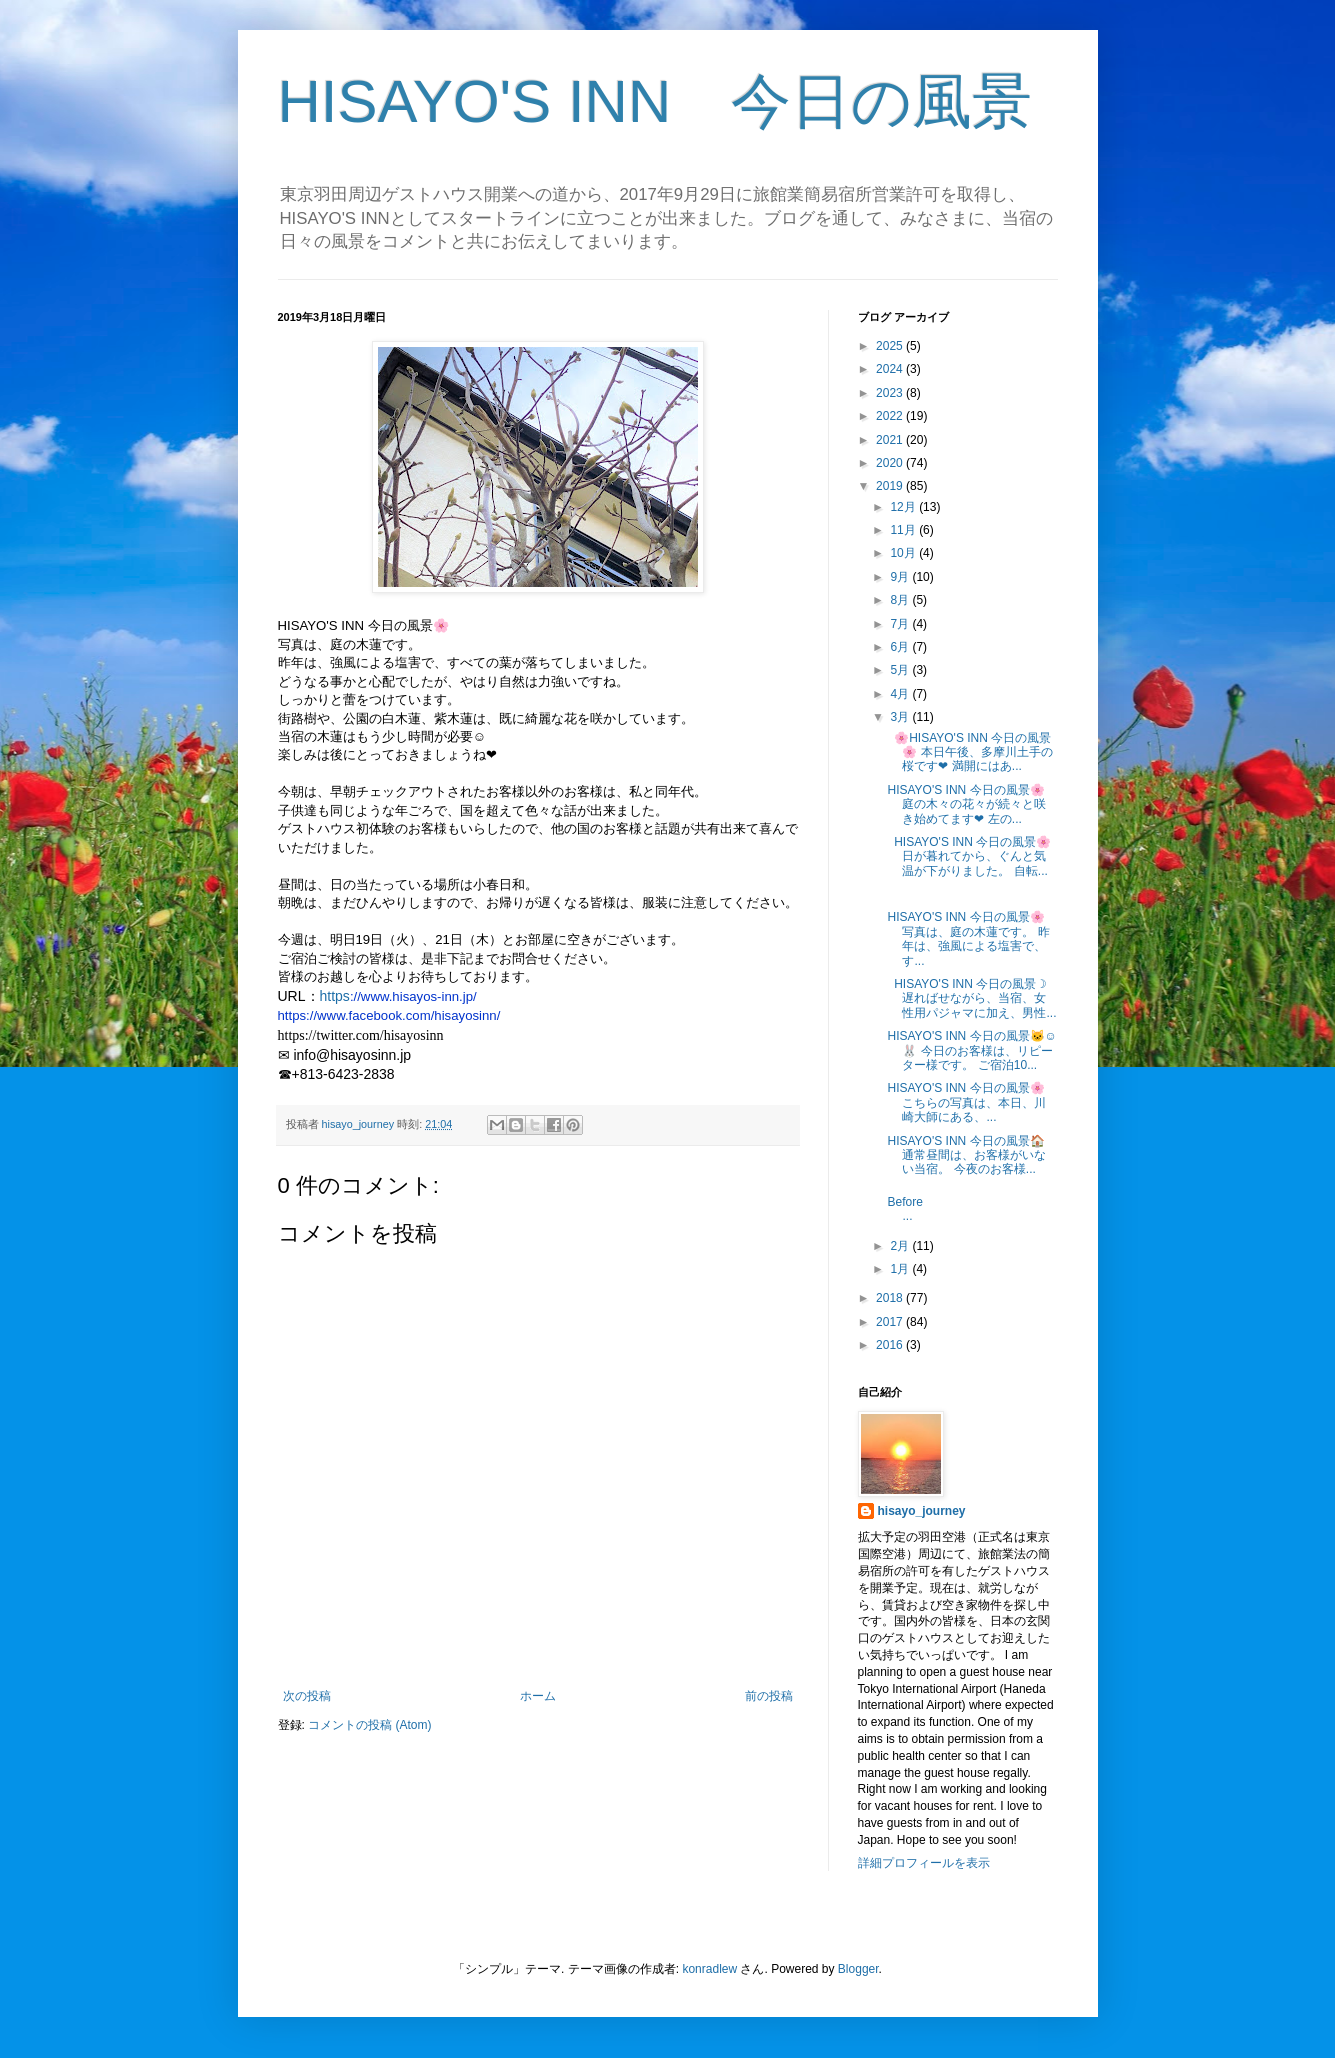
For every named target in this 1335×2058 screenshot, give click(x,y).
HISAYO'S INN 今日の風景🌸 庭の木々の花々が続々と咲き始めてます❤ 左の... (966, 804)
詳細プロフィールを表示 (924, 1863)
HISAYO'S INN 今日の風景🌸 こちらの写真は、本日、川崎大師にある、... (966, 1102)
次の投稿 (307, 1696)
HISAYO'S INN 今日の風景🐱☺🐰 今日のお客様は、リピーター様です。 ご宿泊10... (971, 1050)
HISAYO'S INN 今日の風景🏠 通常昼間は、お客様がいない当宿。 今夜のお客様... (966, 1155)
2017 (891, 1322)
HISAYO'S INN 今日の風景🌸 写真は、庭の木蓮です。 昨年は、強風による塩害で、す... (968, 938)
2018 (891, 1298)
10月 (904, 553)
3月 (901, 717)
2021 (891, 440)
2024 (891, 369)
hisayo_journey (922, 1511)
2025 (891, 346)
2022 (891, 416)
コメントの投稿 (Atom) (369, 1725)
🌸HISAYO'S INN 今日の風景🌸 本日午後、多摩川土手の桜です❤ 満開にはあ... (969, 752)
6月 (901, 647)
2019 (891, 486)
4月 (901, 694)
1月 (901, 1269)
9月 (901, 577)
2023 (891, 393)
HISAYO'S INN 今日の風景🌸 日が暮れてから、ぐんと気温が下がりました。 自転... (969, 856)
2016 (891, 1345)
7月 (901, 624)
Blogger (858, 1969)
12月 (904, 507)
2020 (891, 463)
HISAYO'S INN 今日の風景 (655, 101)
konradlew (709, 1969)
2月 (901, 1246)
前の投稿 (769, 1696)
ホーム (538, 1696)
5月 (901, 670)
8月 (901, 600)
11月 (904, 530)
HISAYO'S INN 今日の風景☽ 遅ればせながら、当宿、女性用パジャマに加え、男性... (971, 998)
